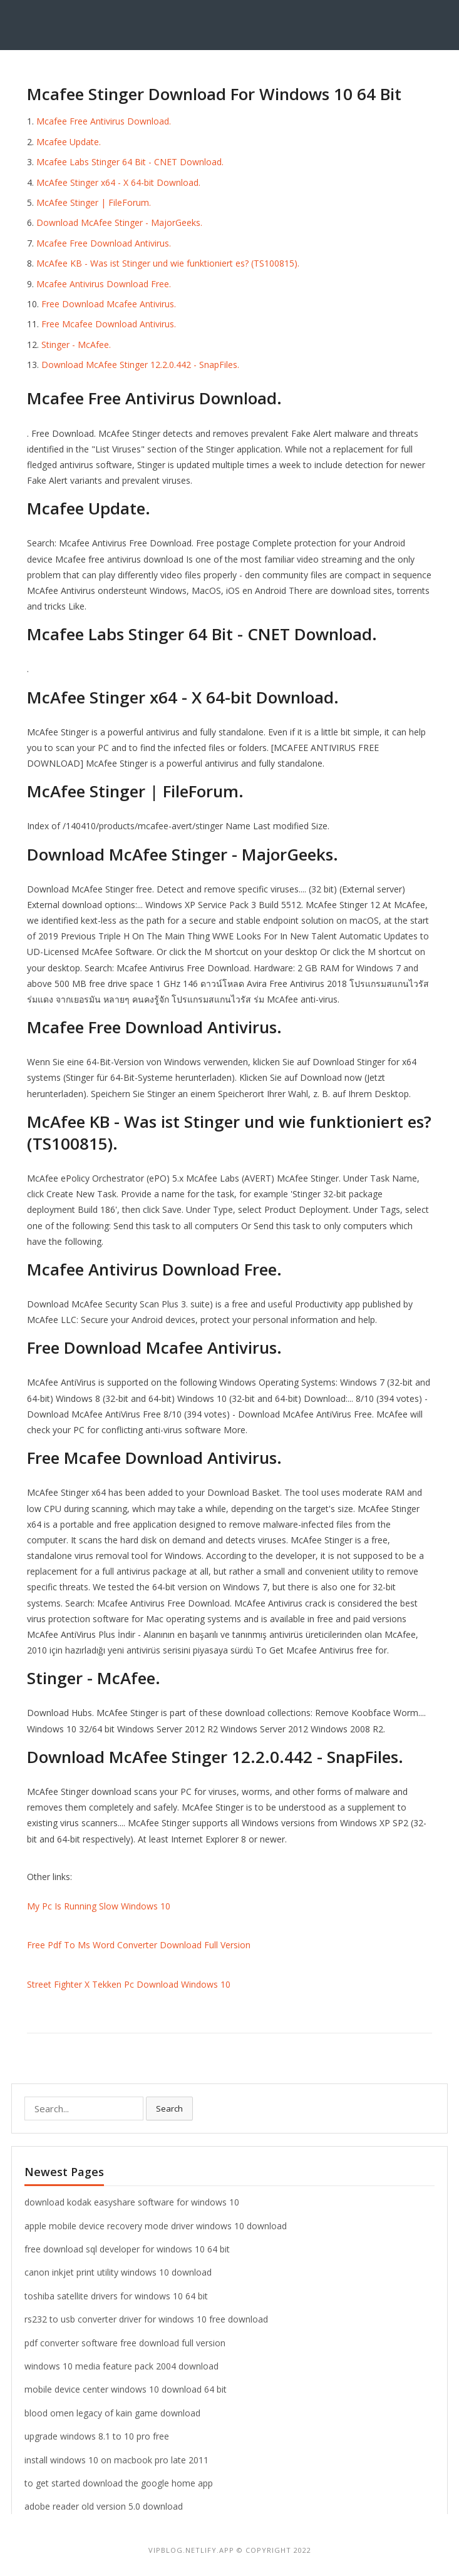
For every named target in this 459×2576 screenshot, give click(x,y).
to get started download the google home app (118, 2483)
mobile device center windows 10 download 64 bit (125, 2389)
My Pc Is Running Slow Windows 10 (98, 1906)
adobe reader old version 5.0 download (103, 2506)
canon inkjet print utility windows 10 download (118, 2272)
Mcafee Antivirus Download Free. (103, 284)
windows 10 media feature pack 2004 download (121, 2366)
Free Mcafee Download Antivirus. (108, 324)
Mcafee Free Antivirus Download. (103, 121)
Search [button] (169, 2108)
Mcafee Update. (68, 142)
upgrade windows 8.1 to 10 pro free (96, 2436)
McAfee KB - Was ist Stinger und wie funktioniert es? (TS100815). (167, 263)
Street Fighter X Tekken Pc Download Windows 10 (128, 1984)
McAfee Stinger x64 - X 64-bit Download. (118, 182)
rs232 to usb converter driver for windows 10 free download (146, 2319)
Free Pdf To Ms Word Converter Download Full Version (138, 1945)
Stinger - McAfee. (76, 344)
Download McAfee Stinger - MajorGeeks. (119, 222)
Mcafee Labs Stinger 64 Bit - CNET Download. (130, 162)
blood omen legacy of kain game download (112, 2413)
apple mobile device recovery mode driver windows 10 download (155, 2226)
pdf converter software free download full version (124, 2343)
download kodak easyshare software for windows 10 (131, 2202)
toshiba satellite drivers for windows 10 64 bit (116, 2296)
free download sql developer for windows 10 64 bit (127, 2249)
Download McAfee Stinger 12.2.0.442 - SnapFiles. (140, 365)
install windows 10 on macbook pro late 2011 (116, 2460)
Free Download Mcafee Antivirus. (108, 304)
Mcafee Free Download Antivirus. (103, 243)
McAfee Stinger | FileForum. (93, 202)
